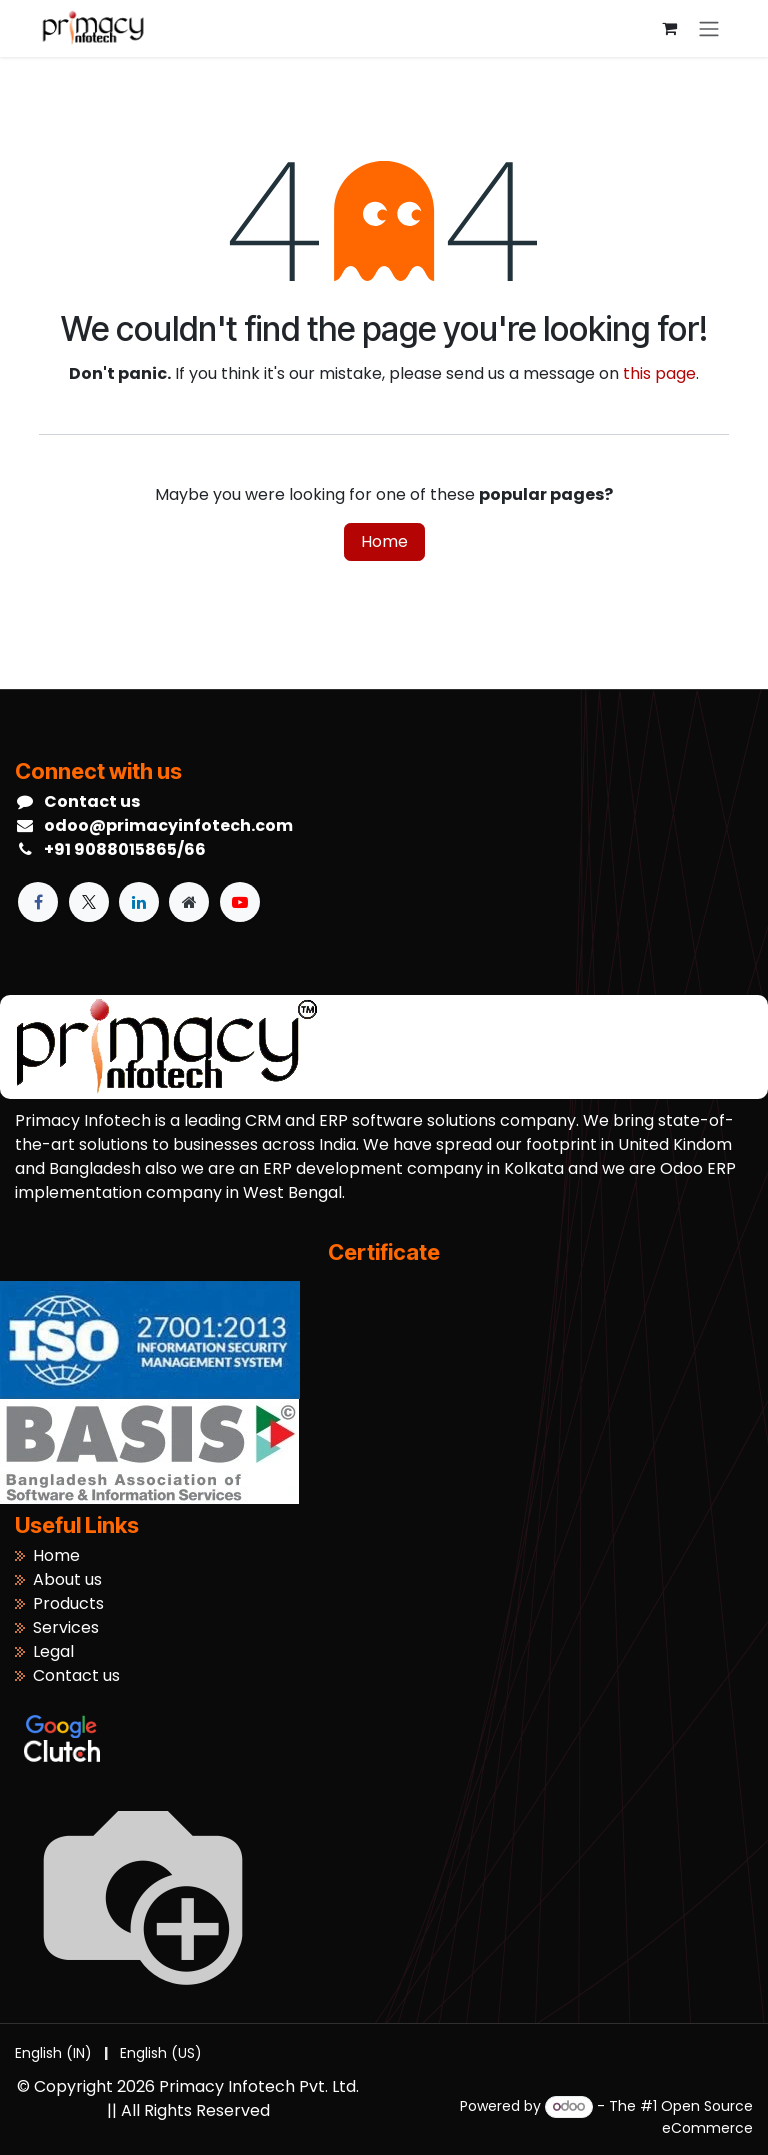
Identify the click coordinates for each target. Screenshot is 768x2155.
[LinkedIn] (139, 902)
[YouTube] (240, 902)
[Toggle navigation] (709, 28)
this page (659, 373)
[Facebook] (38, 902)
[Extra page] (189, 902)
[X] (89, 902)
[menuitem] (53, 2053)
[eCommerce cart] (669, 28)
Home (384, 541)
